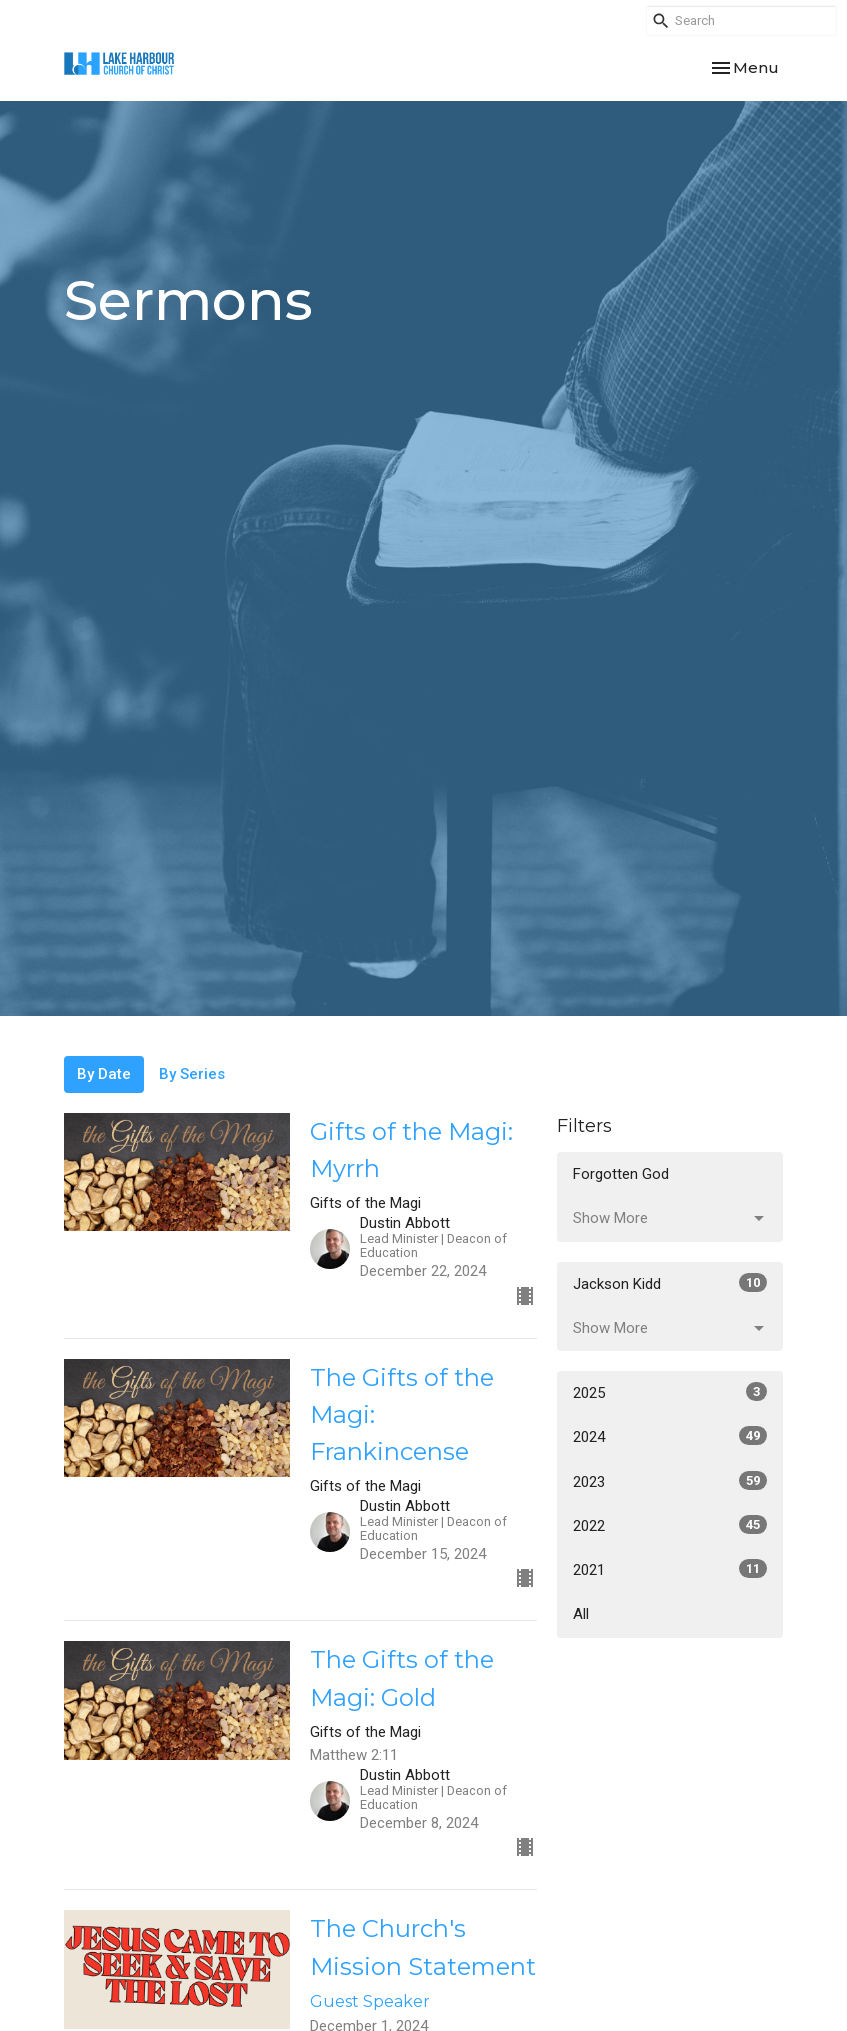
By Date (104, 1074)
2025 (670, 1392)
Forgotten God (621, 1174)
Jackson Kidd (670, 1283)
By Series (192, 1074)
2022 (670, 1525)
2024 (670, 1436)
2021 (670, 1569)
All (581, 1614)
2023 (670, 1481)
